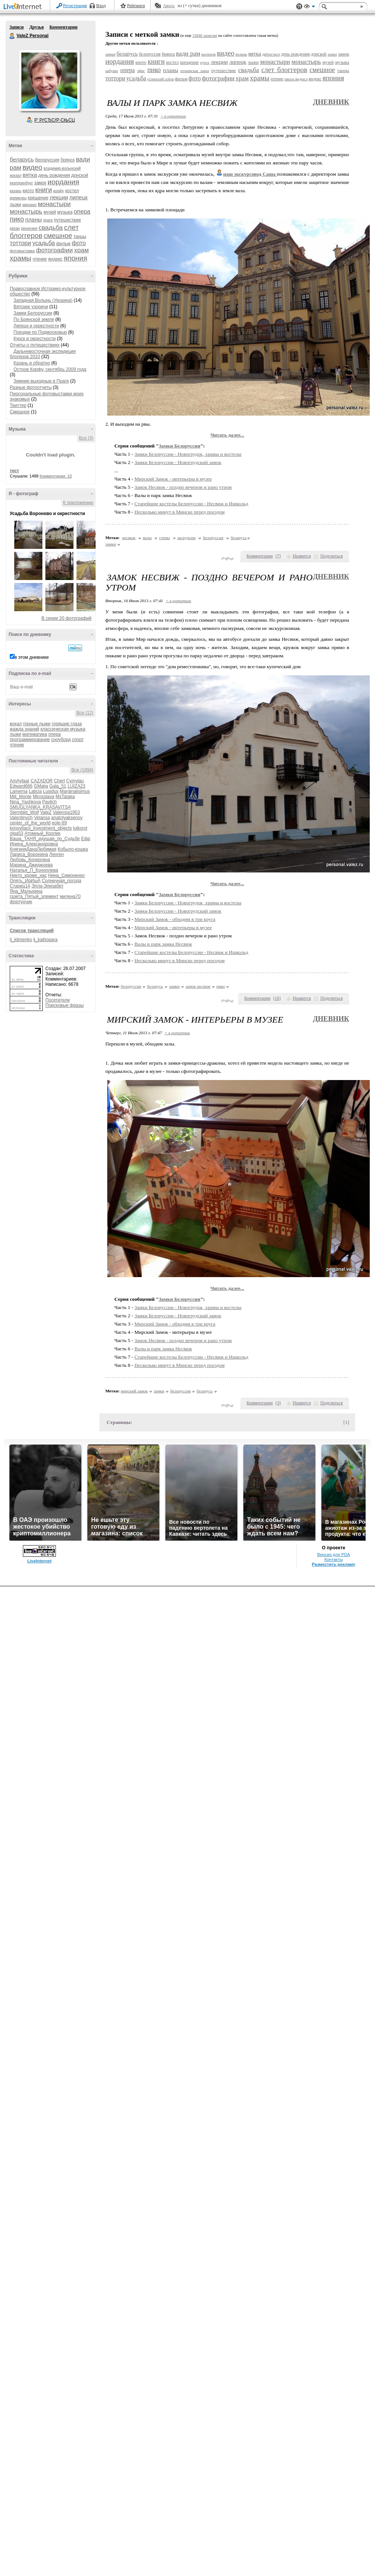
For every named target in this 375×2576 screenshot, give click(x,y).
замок (40, 182)
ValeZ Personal (12, 36)
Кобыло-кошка (73, 849)
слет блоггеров (284, 70)
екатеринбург (21, 183)
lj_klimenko (21, 939)
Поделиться (331, 556)
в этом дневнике (32, 657)
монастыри (54, 204)
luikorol (80, 828)
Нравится (302, 556)
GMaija (41, 786)
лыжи (15, 204)
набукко (111, 71)
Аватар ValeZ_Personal (49, 80)
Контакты (333, 1559)
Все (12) (84, 713)
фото (79, 243)
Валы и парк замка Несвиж (163, 944)
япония (75, 258)
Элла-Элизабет (48, 886)
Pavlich (49, 801)
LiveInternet (24, 7)
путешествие (67, 220)
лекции (59, 197)
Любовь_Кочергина (30, 859)
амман (110, 54)
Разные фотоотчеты (31, 387)
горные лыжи (36, 723)
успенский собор (160, 79)
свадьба (51, 227)
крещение (38, 197)
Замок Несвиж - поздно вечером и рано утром (183, 487)
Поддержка (299, 6)
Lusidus (50, 791)
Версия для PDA (333, 1554)
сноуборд (60, 739)
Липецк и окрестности (36, 325)
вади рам (188, 53)
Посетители (57, 1000)
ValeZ (45, 812)
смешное (58, 236)
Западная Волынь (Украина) (43, 300)
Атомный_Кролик (42, 833)
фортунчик (21, 901)
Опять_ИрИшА (25, 880)
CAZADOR (42, 780)
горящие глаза (67, 723)
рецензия (29, 228)
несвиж (129, 537)
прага (48, 220)
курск (204, 62)
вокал (16, 723)
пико (17, 219)
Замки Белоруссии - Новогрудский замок (178, 462)
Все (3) (86, 438)
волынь (241, 54)
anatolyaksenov (66, 817)
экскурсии (186, 537)
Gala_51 (57, 786)
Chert (59, 780)
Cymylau (75, 780)
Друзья (36, 27)
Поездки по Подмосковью (40, 332)
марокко (29, 205)
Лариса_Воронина (29, 854)
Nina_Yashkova (25, 801)
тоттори (20, 243)
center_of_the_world (30, 823)
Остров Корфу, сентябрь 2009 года (50, 369)
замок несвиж (198, 986)
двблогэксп (271, 54)
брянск (67, 160)
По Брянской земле (34, 319)
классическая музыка (62, 729)
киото (28, 190)
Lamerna (18, 791)
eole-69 (59, 823)
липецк (78, 197)
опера (82, 211)
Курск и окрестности (35, 338)
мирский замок (134, 1391)
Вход (101, 5)
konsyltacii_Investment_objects (41, 828)
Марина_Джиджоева (31, 865)
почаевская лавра (194, 71)
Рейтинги (136, 5)
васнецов (208, 54)
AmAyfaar (19, 780)
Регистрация (75, 5)
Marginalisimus (75, 791)
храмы (20, 258)
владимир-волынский (62, 168)
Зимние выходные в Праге (41, 381)
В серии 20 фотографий (67, 618)
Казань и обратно (32, 363)
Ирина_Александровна (34, 844)
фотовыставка (22, 251)
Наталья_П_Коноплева (34, 870)
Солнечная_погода (61, 880)
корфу (58, 191)
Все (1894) (82, 770)
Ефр (85, 838)
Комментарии (64, 27)
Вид (309, 8)
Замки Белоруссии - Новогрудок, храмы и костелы (188, 454)
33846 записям (204, 35)
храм (81, 250)
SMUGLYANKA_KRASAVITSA (40, 807)
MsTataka (65, 796)
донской (79, 175)
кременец (18, 198)
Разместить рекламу (334, 1564)
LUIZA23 (76, 786)
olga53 (16, 833)
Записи (16, 27)
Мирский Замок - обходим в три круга (175, 919)
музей (50, 212)
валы (147, 537)
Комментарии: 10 (56, 476)
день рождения (54, 175)
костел (72, 190)
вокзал (15, 175)
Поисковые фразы (64, 1005)
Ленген (56, 854)
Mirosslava (43, 796)
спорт (78, 739)
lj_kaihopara (45, 939)
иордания (63, 182)
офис (141, 71)
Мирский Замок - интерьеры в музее (173, 479)
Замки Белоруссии (33, 313)
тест (14, 470)
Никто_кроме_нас (28, 875)
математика (34, 734)
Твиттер (18, 405)
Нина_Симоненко (66, 875)
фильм (63, 243)
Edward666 (21, 786)
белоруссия (47, 160)
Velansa (42, 817)
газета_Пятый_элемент (34, 896)
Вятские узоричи (31, 306)
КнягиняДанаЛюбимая (33, 849)
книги (43, 190)
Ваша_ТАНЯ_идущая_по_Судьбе (45, 838)
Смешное (20, 411)
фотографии (54, 250)
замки (332, 54)
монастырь (26, 211)
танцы (80, 236)
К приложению (78, 502)
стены (164, 537)
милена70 (70, 896)
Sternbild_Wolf (24, 812)
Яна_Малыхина (26, 891)
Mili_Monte (21, 796)
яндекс (55, 259)
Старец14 (20, 886)
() (278, 556)
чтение (40, 259)
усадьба (43, 243)
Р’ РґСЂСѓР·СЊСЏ (54, 120)
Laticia (35, 791)
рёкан (15, 228)
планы (33, 219)
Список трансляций (32, 930)
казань (15, 191)
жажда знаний (24, 729)
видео (32, 167)
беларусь (22, 159)
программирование (30, 739)
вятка (30, 175)
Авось (168, 5)
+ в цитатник (173, 116)
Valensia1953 (66, 812)
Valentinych (21, 817)
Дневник (331, 102)
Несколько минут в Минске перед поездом (180, 512)
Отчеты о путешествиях (35, 345)
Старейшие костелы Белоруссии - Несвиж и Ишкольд (192, 503)
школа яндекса (296, 79)
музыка (65, 212)
